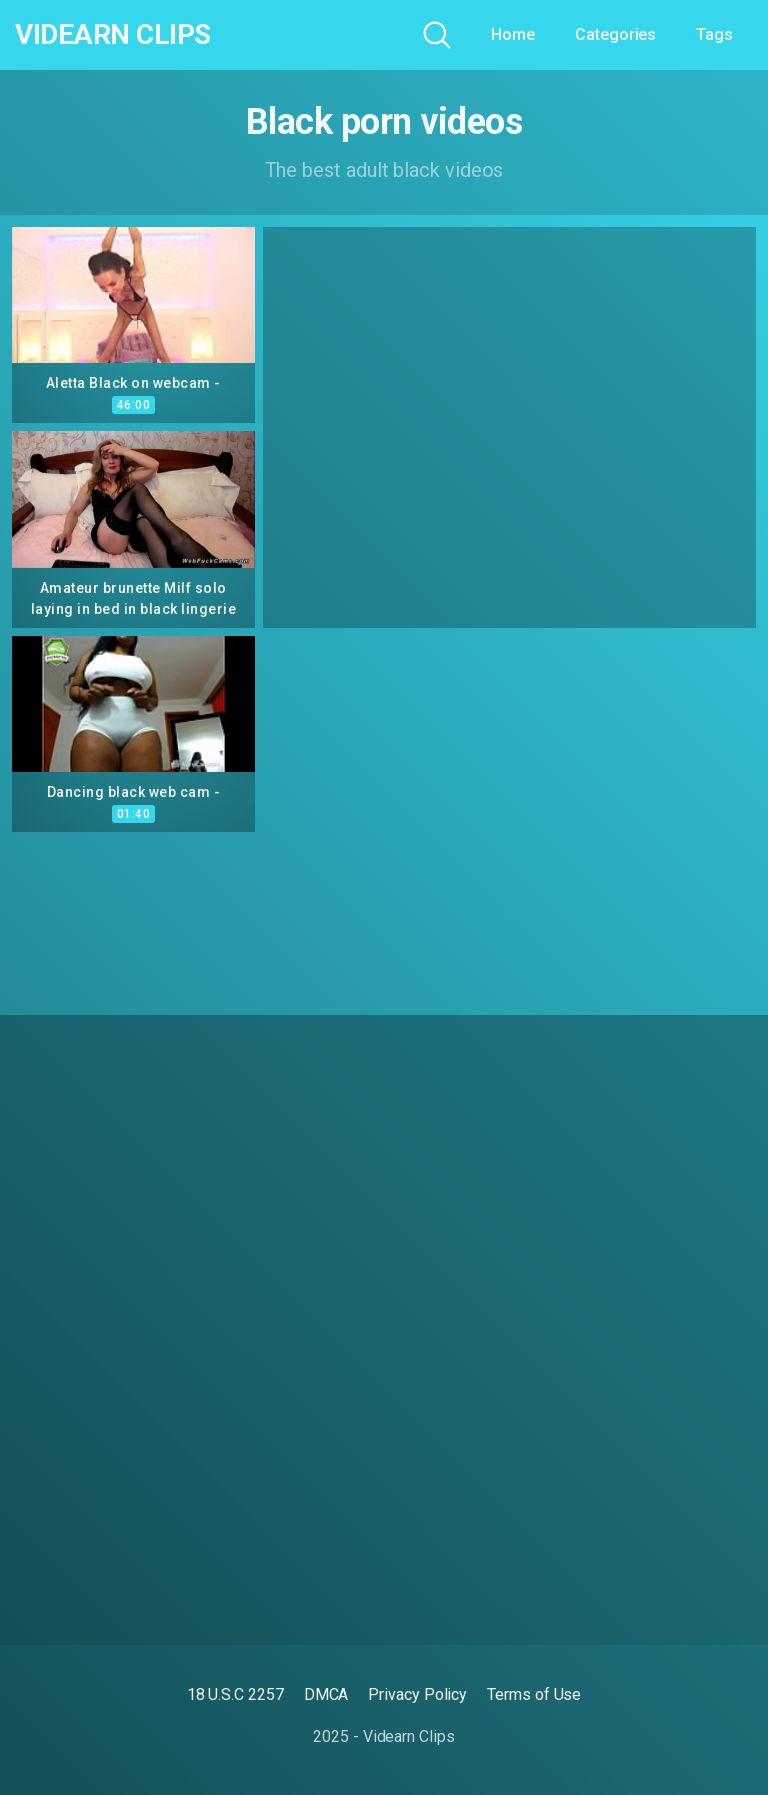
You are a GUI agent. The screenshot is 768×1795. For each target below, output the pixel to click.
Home (513, 34)
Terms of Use (534, 1694)
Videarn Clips (113, 35)
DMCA (326, 1694)
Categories (615, 34)
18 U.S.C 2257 (235, 1694)
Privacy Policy (417, 1694)
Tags (714, 34)
